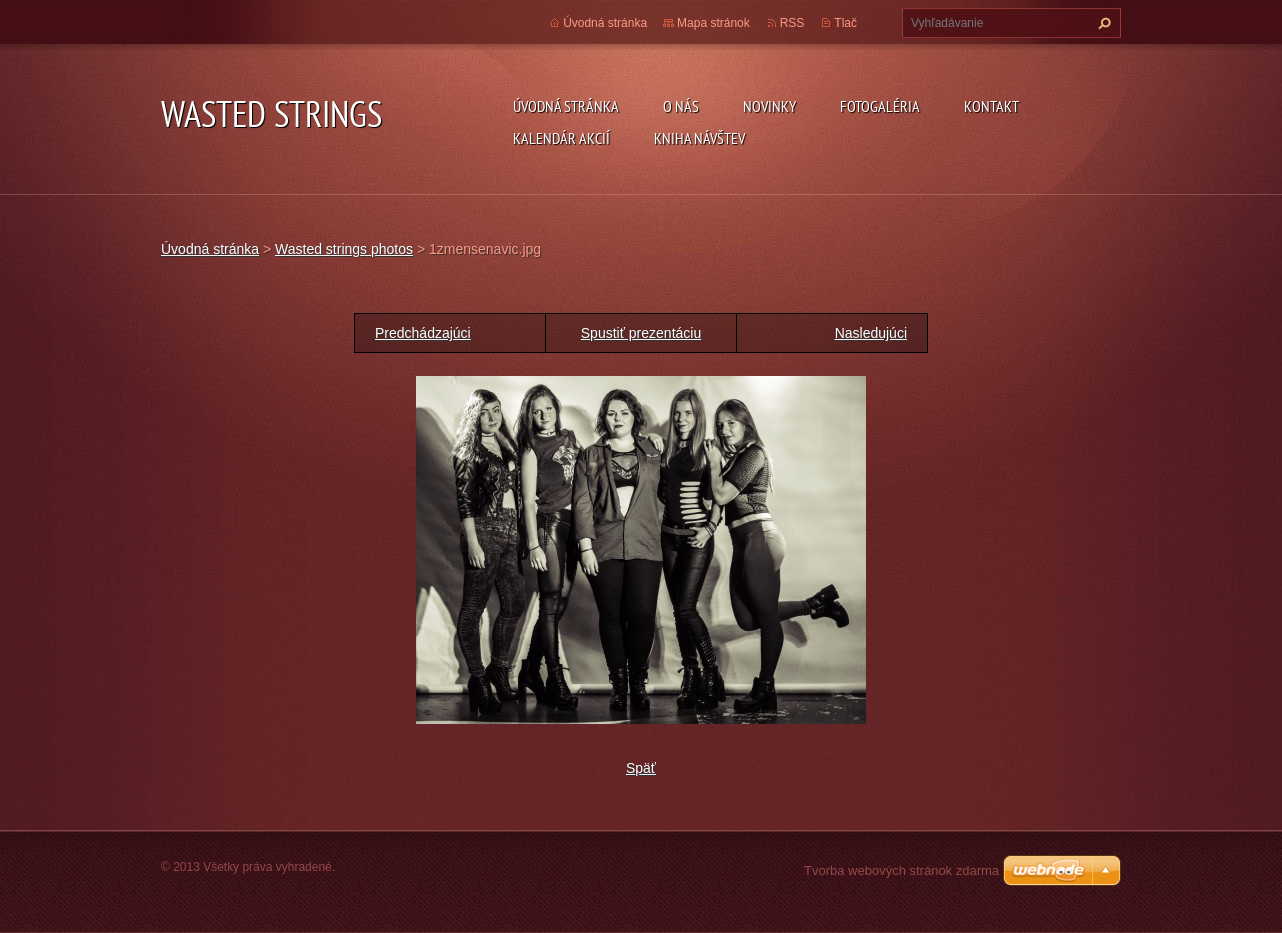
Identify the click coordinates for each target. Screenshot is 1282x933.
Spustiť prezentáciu (641, 333)
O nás (681, 106)
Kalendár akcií (561, 138)
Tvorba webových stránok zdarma (901, 870)
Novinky (769, 106)
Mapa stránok (713, 23)
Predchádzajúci (423, 333)
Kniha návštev (699, 138)
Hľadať (1102, 23)
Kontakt (991, 106)
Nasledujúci (871, 333)
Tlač (845, 23)
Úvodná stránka (566, 106)
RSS (792, 23)
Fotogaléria (880, 106)
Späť (641, 768)
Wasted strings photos (344, 249)
